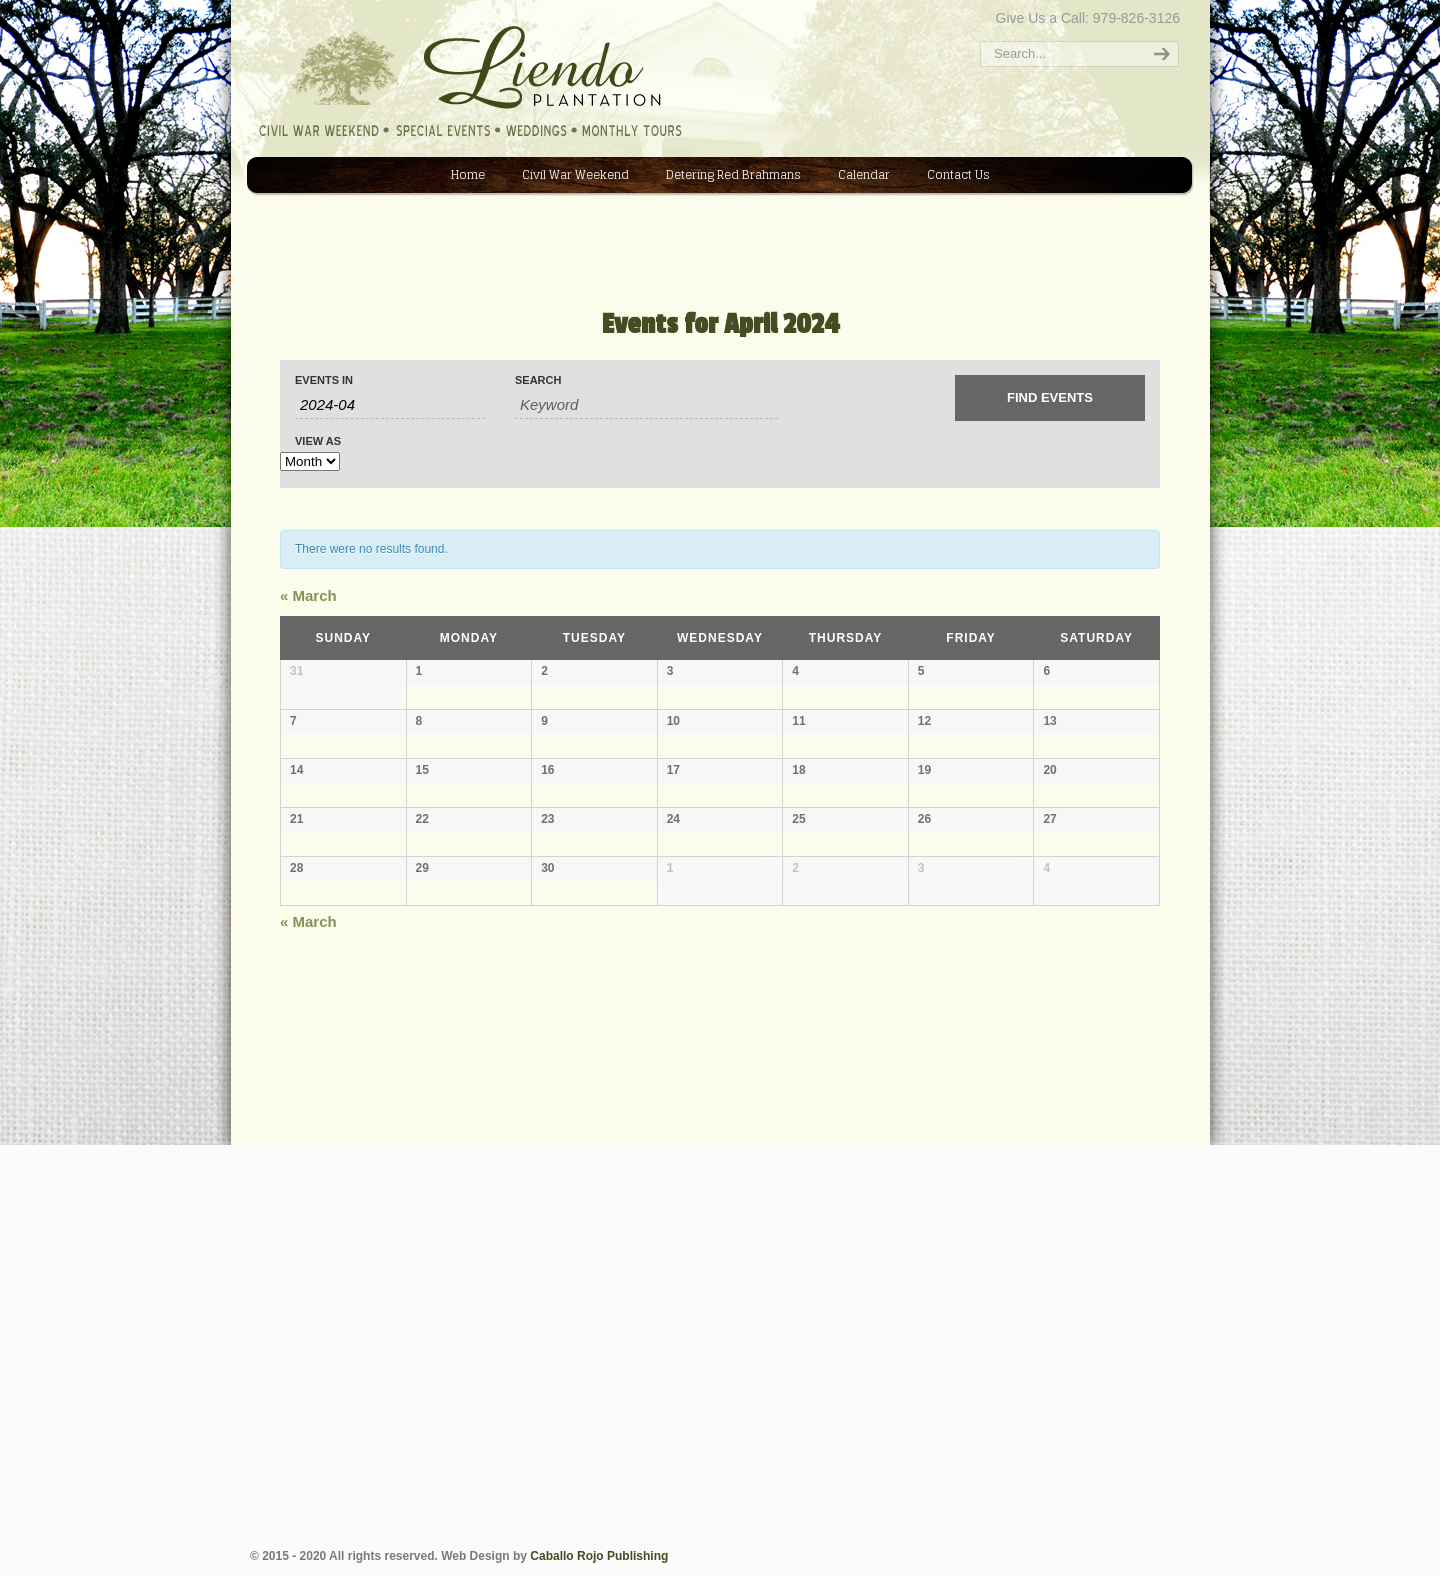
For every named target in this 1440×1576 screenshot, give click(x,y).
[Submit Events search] (1050, 398)
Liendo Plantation (260, 6)
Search (538, 380)
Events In (324, 380)
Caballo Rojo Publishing (599, 1556)
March (308, 595)
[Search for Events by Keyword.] (646, 405)
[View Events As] (310, 461)
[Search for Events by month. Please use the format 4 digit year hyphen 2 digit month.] (390, 405)
